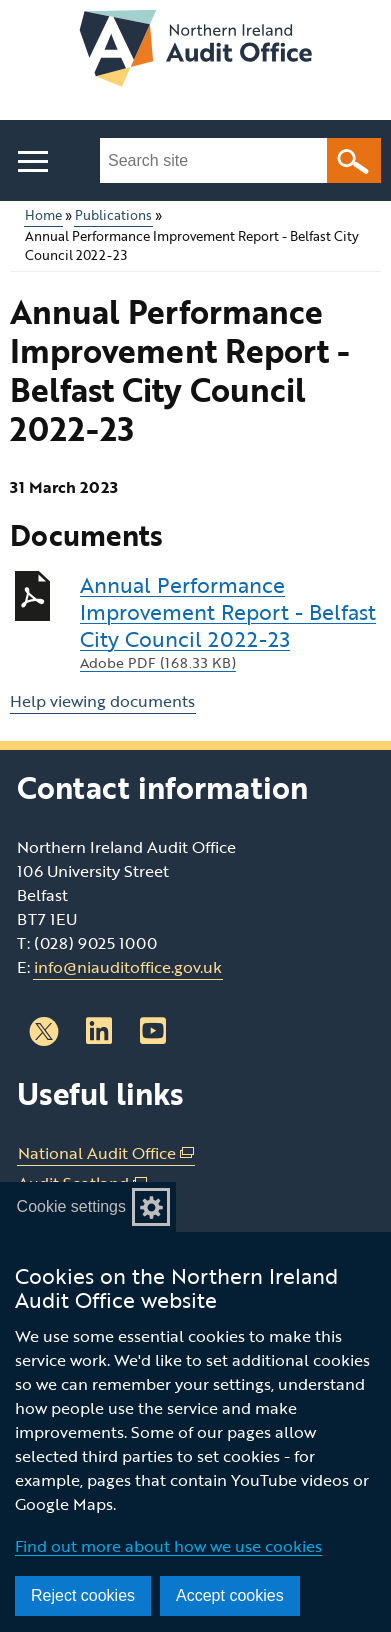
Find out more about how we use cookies (168, 1546)
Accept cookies (230, 1595)
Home (43, 215)
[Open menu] (32, 161)
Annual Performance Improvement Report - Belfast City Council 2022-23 (230, 622)
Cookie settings (71, 1206)
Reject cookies (83, 1595)
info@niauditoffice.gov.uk (128, 967)
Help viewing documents (102, 701)
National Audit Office (106, 1153)
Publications (113, 215)
